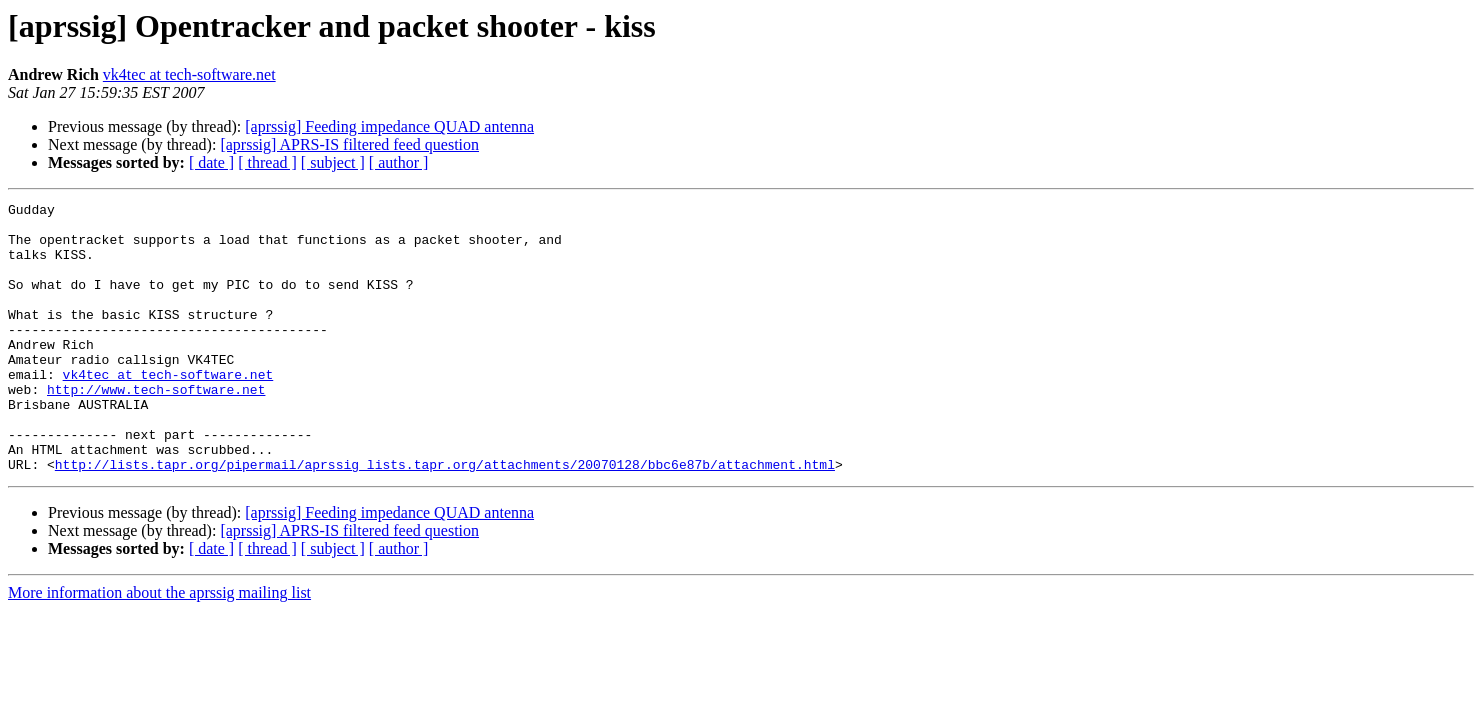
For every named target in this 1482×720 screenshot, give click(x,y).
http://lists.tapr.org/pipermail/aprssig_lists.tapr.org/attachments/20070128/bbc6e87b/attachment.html (445, 518)
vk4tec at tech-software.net (189, 74)
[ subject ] (333, 162)
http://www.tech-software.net (156, 428)
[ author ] (399, 162)
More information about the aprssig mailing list (159, 646)
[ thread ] (267, 162)
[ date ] (211, 162)
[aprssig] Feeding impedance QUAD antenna (389, 126)
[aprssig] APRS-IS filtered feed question (349, 144)
